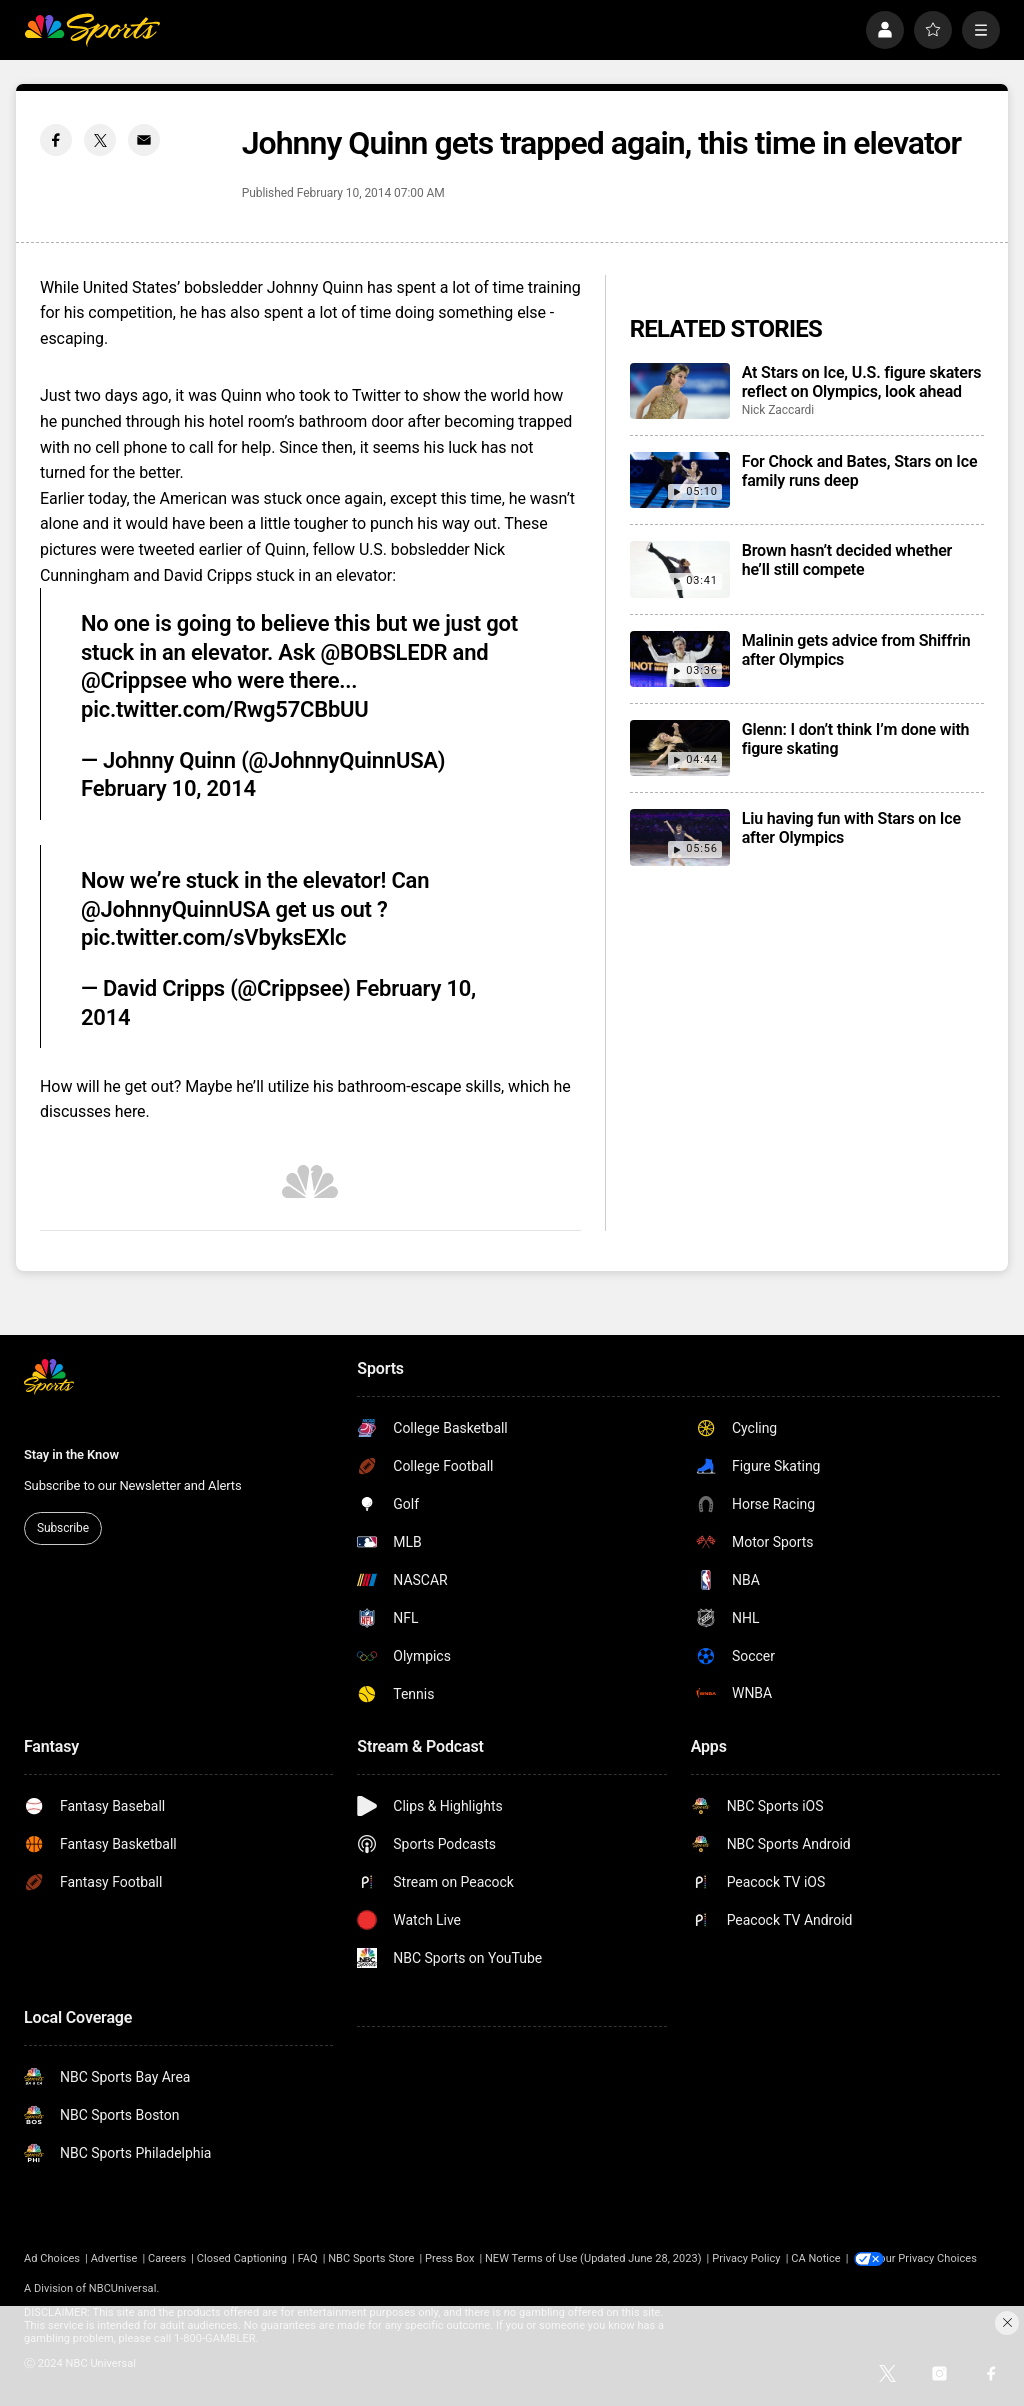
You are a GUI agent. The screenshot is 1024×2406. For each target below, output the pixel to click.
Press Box (449, 2258)
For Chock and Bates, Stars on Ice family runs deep (860, 471)
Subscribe (63, 1528)
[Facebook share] (56, 140)
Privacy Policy (746, 2258)
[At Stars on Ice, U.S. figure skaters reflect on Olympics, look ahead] (680, 391)
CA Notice (816, 2258)
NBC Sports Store (371, 2258)
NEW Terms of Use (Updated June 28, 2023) (593, 2258)
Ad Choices (52, 2258)
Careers (167, 2258)
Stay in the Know (71, 1454)
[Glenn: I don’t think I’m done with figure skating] (680, 748)
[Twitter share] (100, 140)
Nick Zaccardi (778, 410)
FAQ (308, 2258)
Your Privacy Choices (939, 2258)
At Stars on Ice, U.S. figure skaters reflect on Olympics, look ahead (862, 382)
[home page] (92, 30)
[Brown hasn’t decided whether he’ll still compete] (680, 569)
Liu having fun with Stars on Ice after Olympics (851, 828)
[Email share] (144, 140)
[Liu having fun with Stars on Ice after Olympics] (680, 837)
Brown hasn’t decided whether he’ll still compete (847, 560)
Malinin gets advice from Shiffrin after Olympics (856, 650)
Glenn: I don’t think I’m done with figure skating (856, 739)
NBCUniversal (123, 2288)
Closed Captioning (242, 2258)
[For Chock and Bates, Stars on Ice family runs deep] (680, 480)
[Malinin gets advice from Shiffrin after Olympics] (680, 659)
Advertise (114, 2258)
